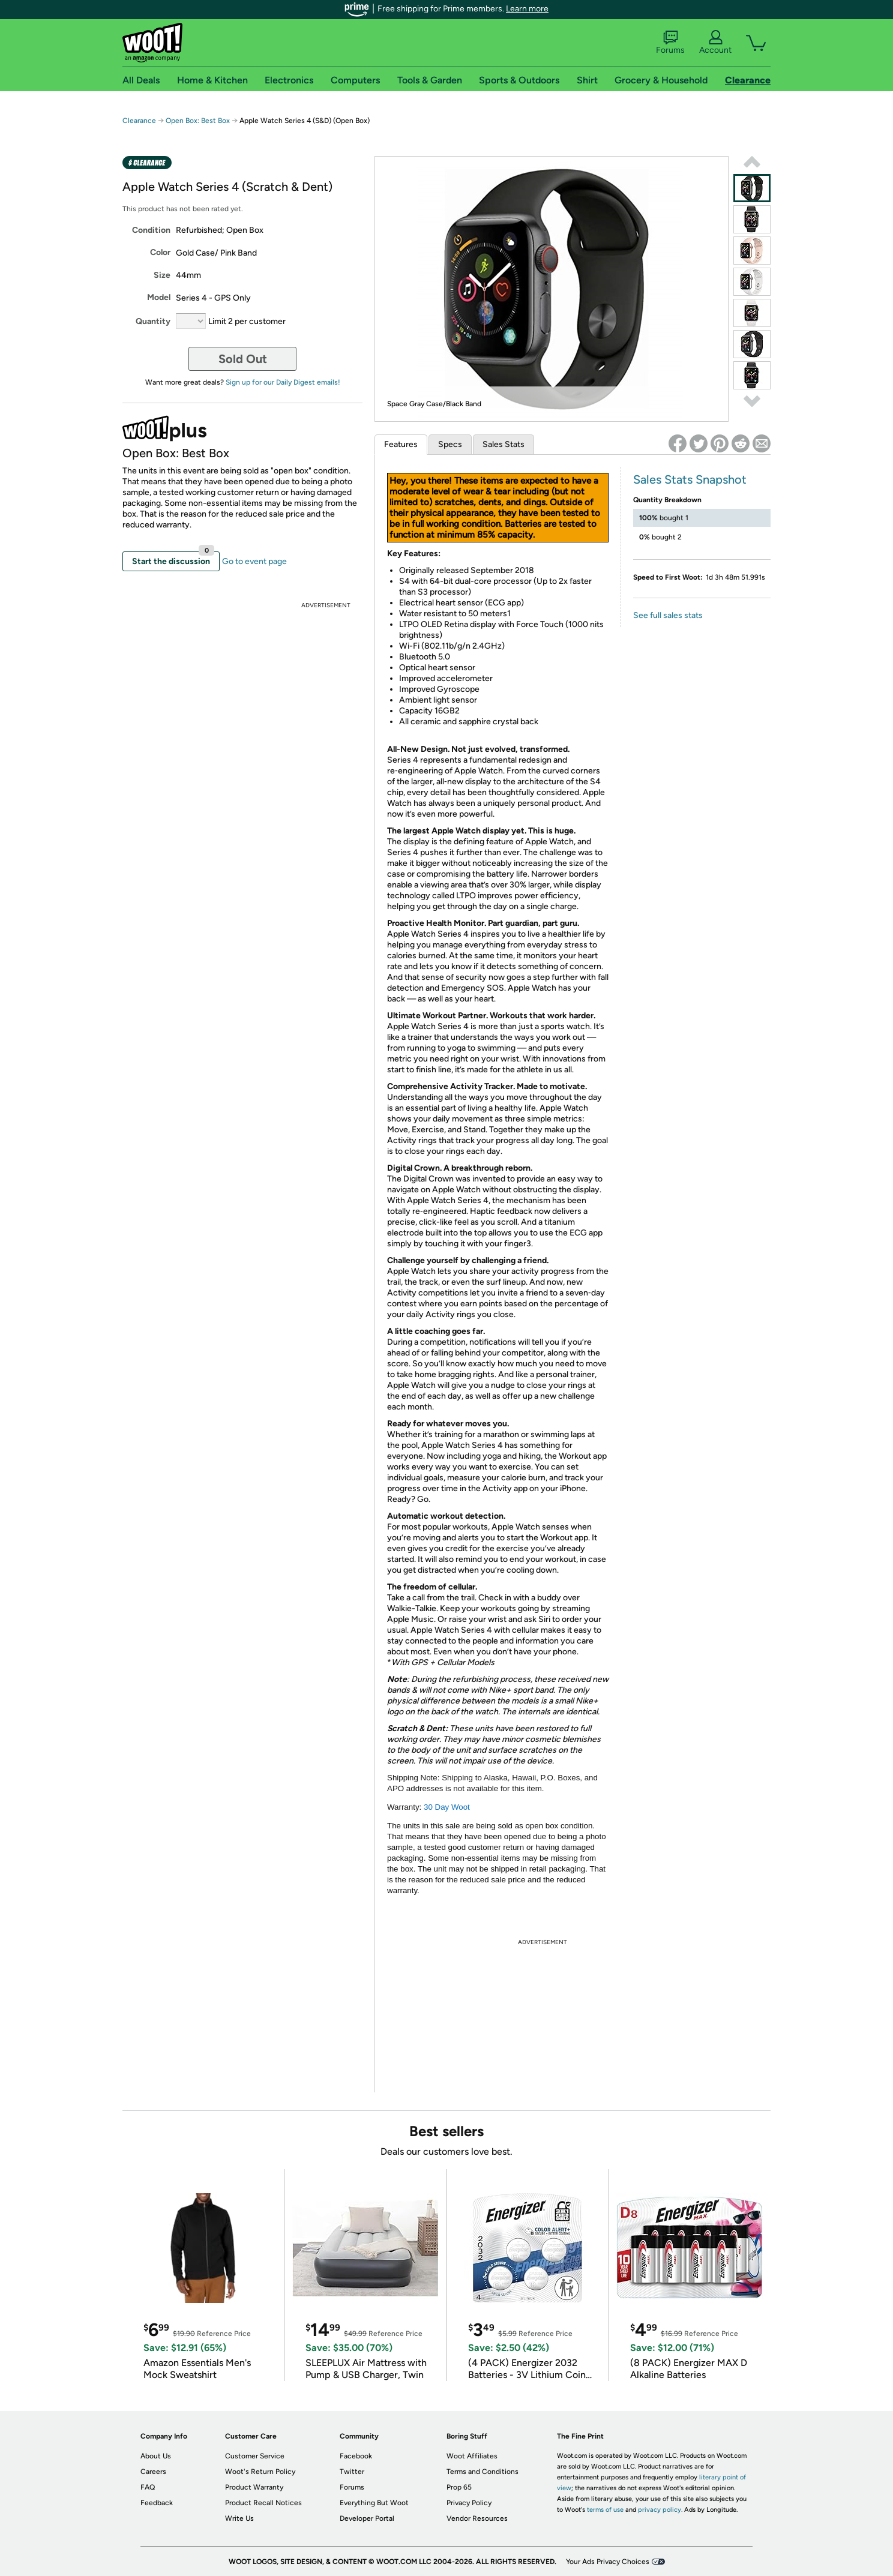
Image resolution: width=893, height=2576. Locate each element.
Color (160, 252)
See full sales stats (668, 615)
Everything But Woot (374, 2503)
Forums (670, 42)
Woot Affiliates (472, 2456)
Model (158, 297)
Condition (151, 230)
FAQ (147, 2487)
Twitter (352, 2471)
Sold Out (242, 359)
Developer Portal (367, 2518)
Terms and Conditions (482, 2471)
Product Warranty (254, 2487)
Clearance (139, 120)
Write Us (239, 2518)
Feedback (156, 2503)
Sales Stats (504, 444)
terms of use (605, 2510)
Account (715, 42)
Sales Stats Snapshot (690, 479)
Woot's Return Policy (260, 2471)
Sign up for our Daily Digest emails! (283, 382)
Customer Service (254, 2456)
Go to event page (254, 561)
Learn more (527, 9)
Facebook (356, 2456)
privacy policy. (660, 2510)
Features (401, 444)
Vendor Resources (477, 2518)
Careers (153, 2471)
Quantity (153, 321)
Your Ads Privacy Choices (607, 2561)
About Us (155, 2456)
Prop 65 (459, 2487)
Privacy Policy (469, 2503)
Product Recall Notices (263, 2503)
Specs (450, 444)
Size (162, 275)
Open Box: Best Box (198, 120)
